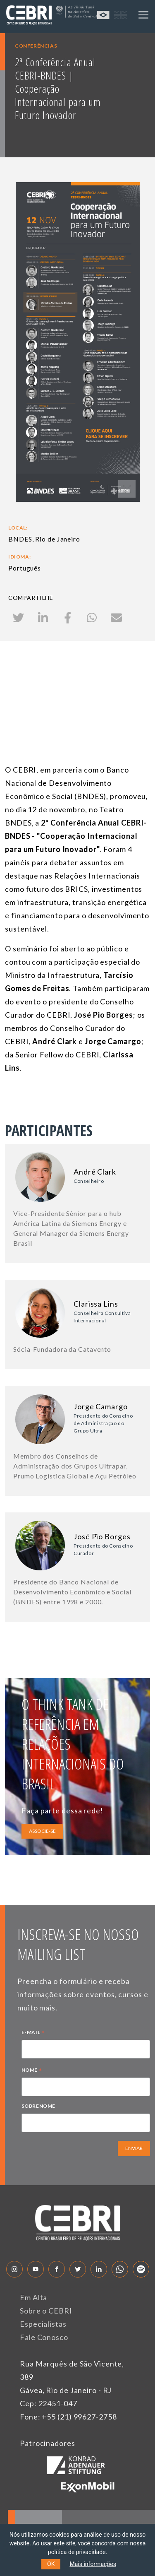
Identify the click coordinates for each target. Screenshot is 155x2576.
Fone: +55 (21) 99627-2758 (68, 2416)
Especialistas (43, 2323)
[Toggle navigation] (143, 15)
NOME (31, 2070)
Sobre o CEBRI (46, 2310)
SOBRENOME (38, 2106)
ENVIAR (134, 2148)
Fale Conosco (44, 2337)
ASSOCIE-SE (42, 1831)
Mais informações (92, 2564)
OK (51, 2564)
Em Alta (33, 2297)
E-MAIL (33, 2033)
